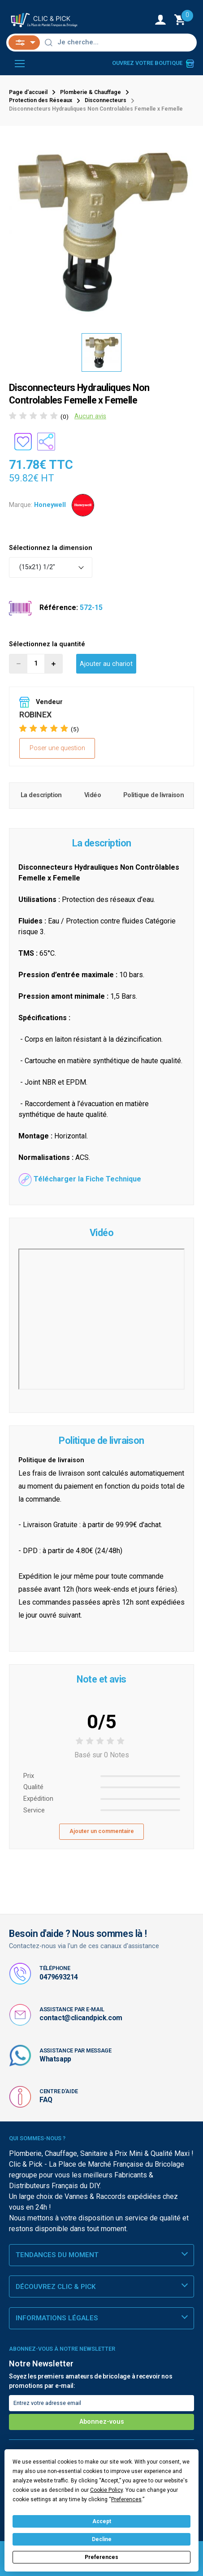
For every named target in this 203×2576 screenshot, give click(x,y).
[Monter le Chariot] (181, 19)
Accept (101, 2521)
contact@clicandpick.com (80, 2018)
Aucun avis (90, 416)
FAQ (45, 2099)
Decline (102, 2539)
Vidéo (92, 795)
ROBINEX (35, 714)
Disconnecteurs (105, 100)
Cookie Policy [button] (106, 2490)
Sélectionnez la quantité (47, 644)
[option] (101, 231)
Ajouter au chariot (106, 664)
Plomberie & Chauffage (90, 92)
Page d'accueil (28, 92)
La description (41, 795)
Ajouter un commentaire (101, 1831)
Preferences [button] (126, 2499)
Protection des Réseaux (40, 100)
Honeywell (50, 504)
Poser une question (57, 748)
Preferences (101, 2557)
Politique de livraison (153, 795)
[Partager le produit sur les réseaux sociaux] (46, 441)
